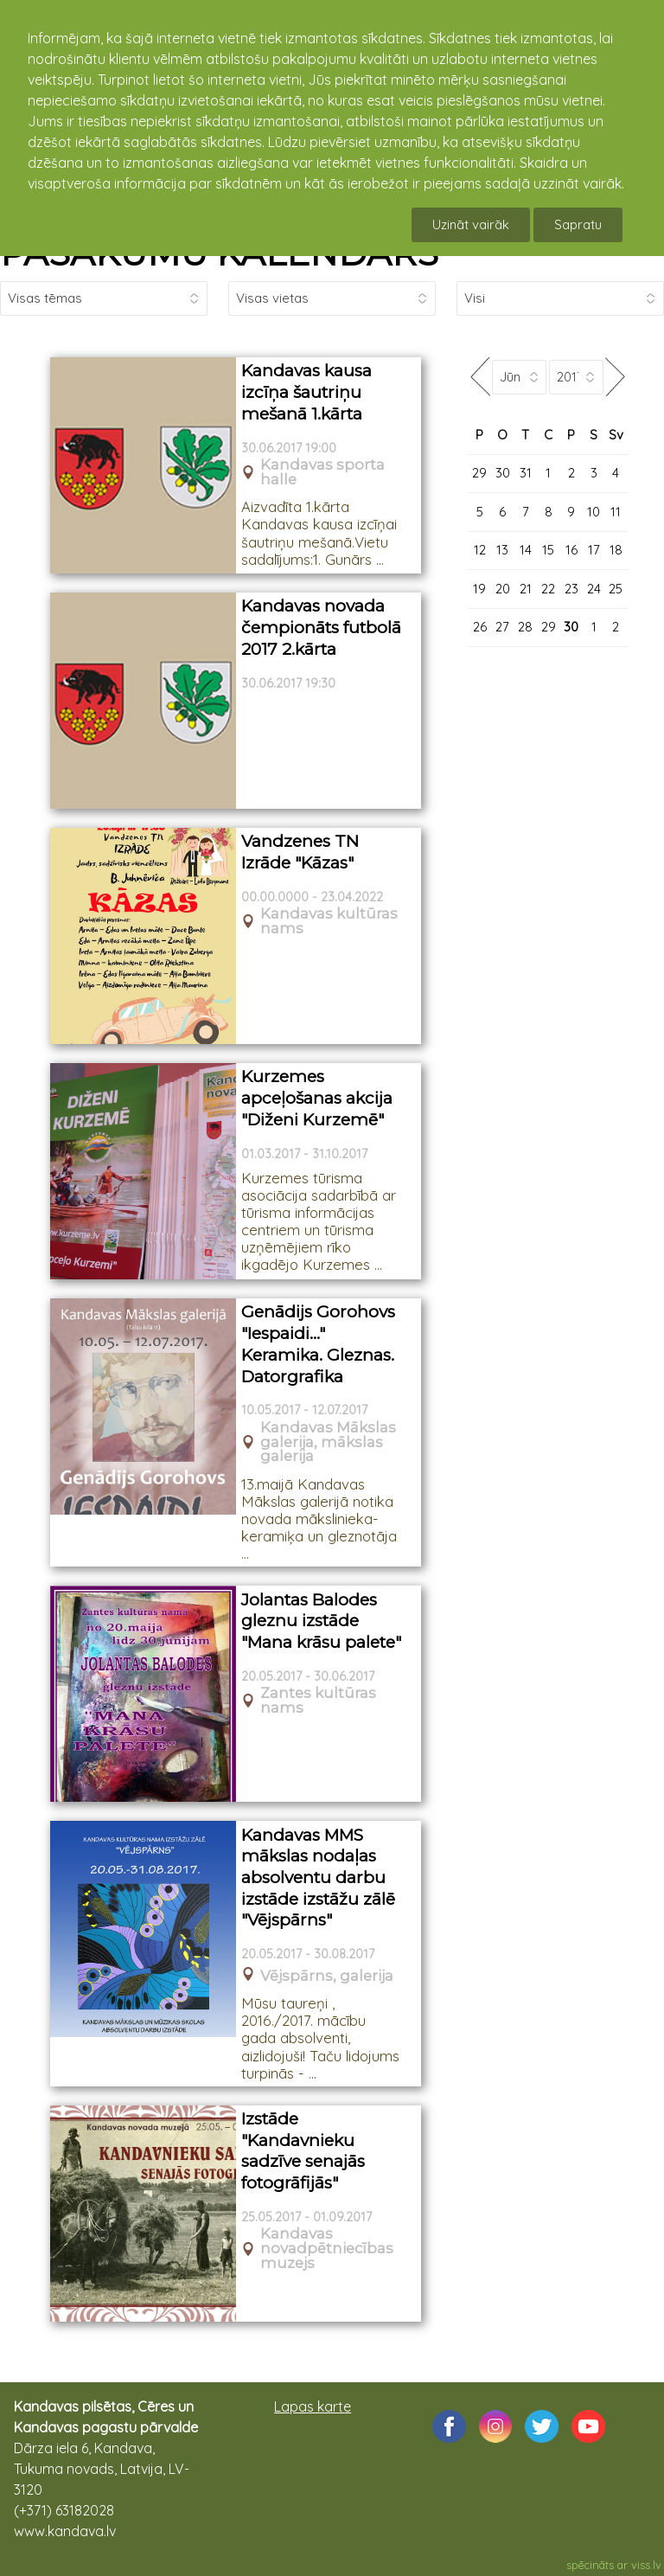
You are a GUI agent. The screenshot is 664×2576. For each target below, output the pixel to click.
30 (502, 473)
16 (571, 549)
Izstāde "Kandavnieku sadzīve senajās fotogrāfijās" (303, 2151)
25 (615, 588)
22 (548, 588)
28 (525, 626)
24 (594, 588)
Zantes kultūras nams (318, 1700)
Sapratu (578, 224)
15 (548, 549)
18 (616, 549)
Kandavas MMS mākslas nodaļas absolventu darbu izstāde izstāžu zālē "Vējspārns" (318, 1878)
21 (526, 588)
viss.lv (646, 2565)
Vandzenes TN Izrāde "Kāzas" (300, 852)
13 (502, 549)
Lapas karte (312, 2406)
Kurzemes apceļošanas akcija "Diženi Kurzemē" (317, 1098)
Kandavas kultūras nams (329, 921)
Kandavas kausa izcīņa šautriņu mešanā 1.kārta (306, 392)
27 (502, 626)
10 (593, 511)
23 (571, 588)
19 (479, 588)
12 (480, 549)
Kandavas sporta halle (322, 472)
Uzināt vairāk (470, 224)
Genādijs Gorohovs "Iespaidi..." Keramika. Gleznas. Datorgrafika (318, 1344)
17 (594, 549)
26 (480, 626)
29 (479, 473)
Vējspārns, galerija (326, 1976)
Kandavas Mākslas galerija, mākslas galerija (328, 1442)
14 (526, 549)
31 (526, 473)
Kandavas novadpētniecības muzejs (326, 2248)
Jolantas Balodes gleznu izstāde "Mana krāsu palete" (321, 1621)
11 (615, 511)
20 (502, 588)
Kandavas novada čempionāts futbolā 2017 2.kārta (321, 627)
